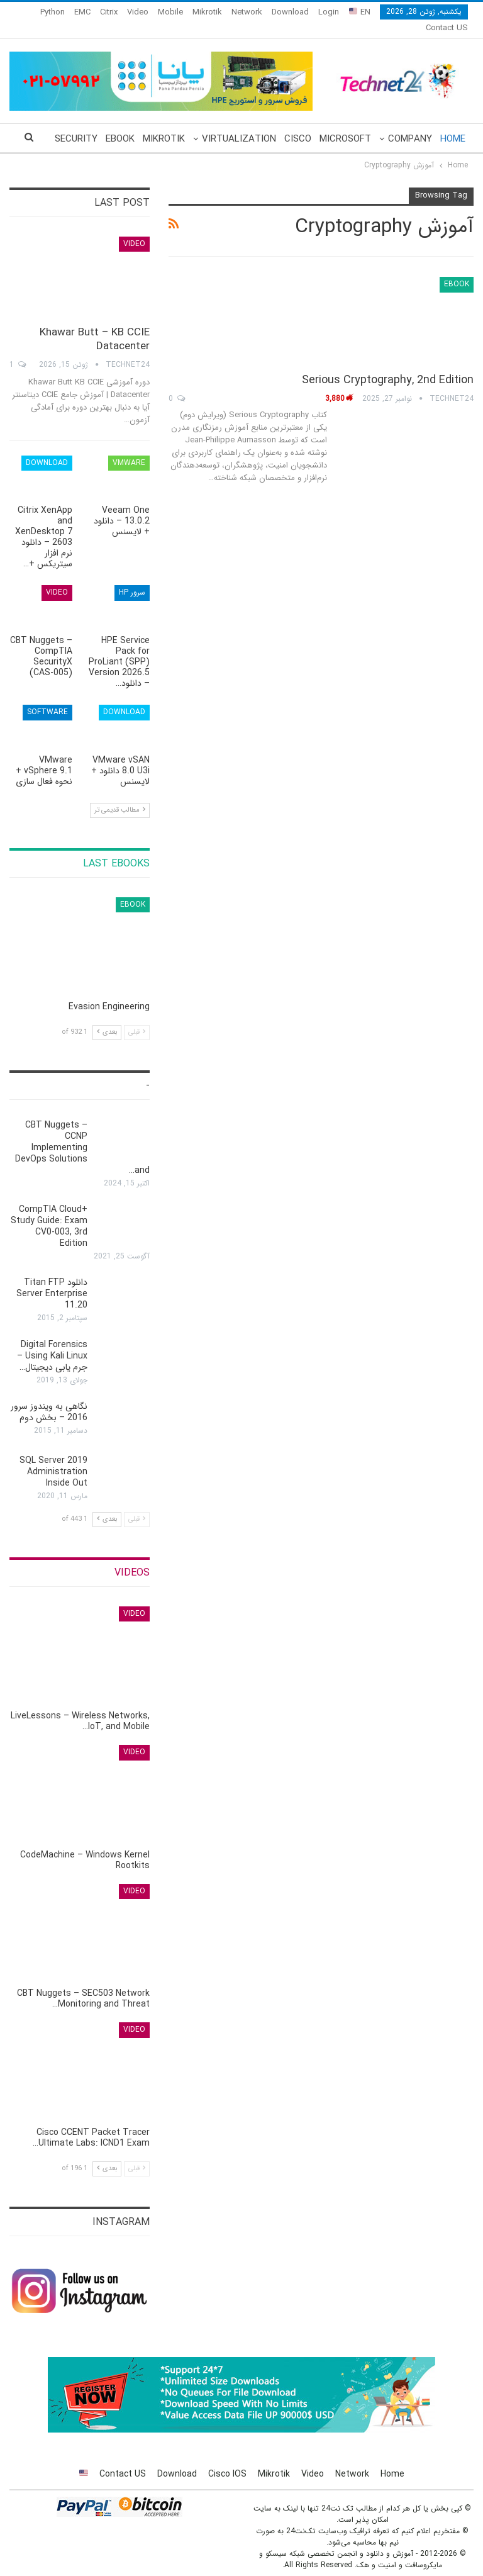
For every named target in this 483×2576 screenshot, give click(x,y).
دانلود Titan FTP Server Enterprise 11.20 (51, 1278)
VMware (129, 448)
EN (359, 12)
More (104, 12)
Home (452, 124)
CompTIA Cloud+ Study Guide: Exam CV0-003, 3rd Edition (49, 1211)
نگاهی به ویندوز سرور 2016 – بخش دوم (49, 1396)
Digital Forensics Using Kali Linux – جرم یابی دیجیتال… (52, 1341)
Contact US (122, 2459)
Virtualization (239, 124)
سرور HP (132, 577)
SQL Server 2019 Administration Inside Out (53, 1456)
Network (246, 12)
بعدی (107, 1017)
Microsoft (345, 124)
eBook (120, 124)
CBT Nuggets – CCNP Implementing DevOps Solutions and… (82, 1132)
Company (410, 124)
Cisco (297, 124)
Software (47, 697)
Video (137, 12)
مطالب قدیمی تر (119, 795)
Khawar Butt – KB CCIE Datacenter (95, 324)
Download (290, 12)
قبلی (136, 1017)
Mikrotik (207, 12)
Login (328, 12)
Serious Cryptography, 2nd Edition (388, 365)
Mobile (170, 12)
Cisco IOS (227, 2459)
